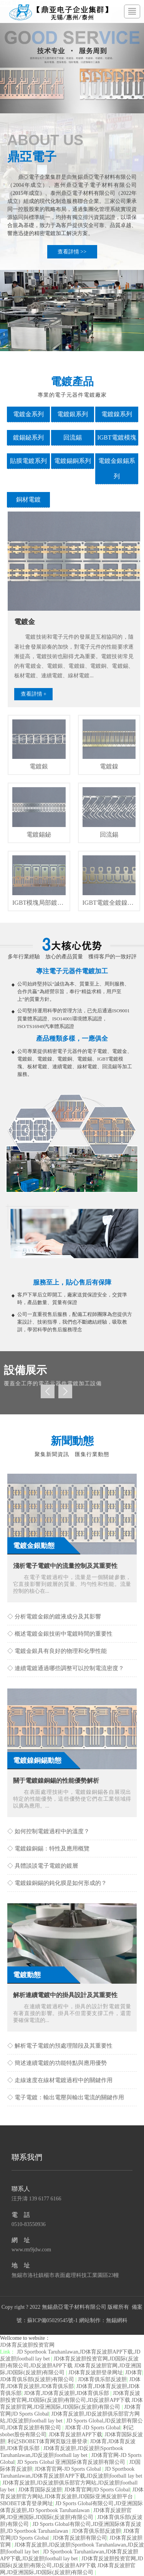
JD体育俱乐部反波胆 (102, 2379)
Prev (48, 1391)
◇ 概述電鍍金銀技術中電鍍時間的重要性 (60, 1634)
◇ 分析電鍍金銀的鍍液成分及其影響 (54, 1616)
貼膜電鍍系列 (28, 461)
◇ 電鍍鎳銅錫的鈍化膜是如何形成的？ (57, 1883)
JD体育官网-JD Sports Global (68, 2469)
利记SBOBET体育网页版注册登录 (48, 2441)
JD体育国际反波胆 (40, 2490)
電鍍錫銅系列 (72, 461)
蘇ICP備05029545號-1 (52, 2320)
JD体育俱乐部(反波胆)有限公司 (37, 2379)
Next (65, 1391)
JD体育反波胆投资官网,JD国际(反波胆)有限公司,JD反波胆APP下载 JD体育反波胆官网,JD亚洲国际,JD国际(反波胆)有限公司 (70, 2365)
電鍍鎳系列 (116, 414)
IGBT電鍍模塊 (116, 437)
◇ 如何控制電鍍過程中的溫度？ (48, 1831)
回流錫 (72, 437)
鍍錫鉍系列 (28, 437)
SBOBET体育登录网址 (26, 2503)
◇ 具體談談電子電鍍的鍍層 (42, 1866)
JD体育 (133, 2372)
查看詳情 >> (72, 252)
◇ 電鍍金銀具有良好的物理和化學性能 (57, 1651)
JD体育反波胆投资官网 (27, 2345)
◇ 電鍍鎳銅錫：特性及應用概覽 (48, 1848)
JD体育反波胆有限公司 (80, 2538)
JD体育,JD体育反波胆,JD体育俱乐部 (67, 2393)
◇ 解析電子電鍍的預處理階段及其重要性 (60, 2046)
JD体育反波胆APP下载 (75, 2434)
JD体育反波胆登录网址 (95, 2372)
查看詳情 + (33, 694)
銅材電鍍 (28, 499)
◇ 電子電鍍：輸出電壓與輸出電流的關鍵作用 (65, 2097)
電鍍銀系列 (72, 414)
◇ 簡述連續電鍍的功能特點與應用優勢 (57, 2063)
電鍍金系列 (28, 414)
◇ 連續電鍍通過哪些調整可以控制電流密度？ (65, 1668)
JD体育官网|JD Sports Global (97, 2490)
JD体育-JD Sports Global (93, 2428)
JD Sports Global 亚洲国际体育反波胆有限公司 (71, 2462)
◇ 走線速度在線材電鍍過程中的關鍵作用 (60, 2080)
